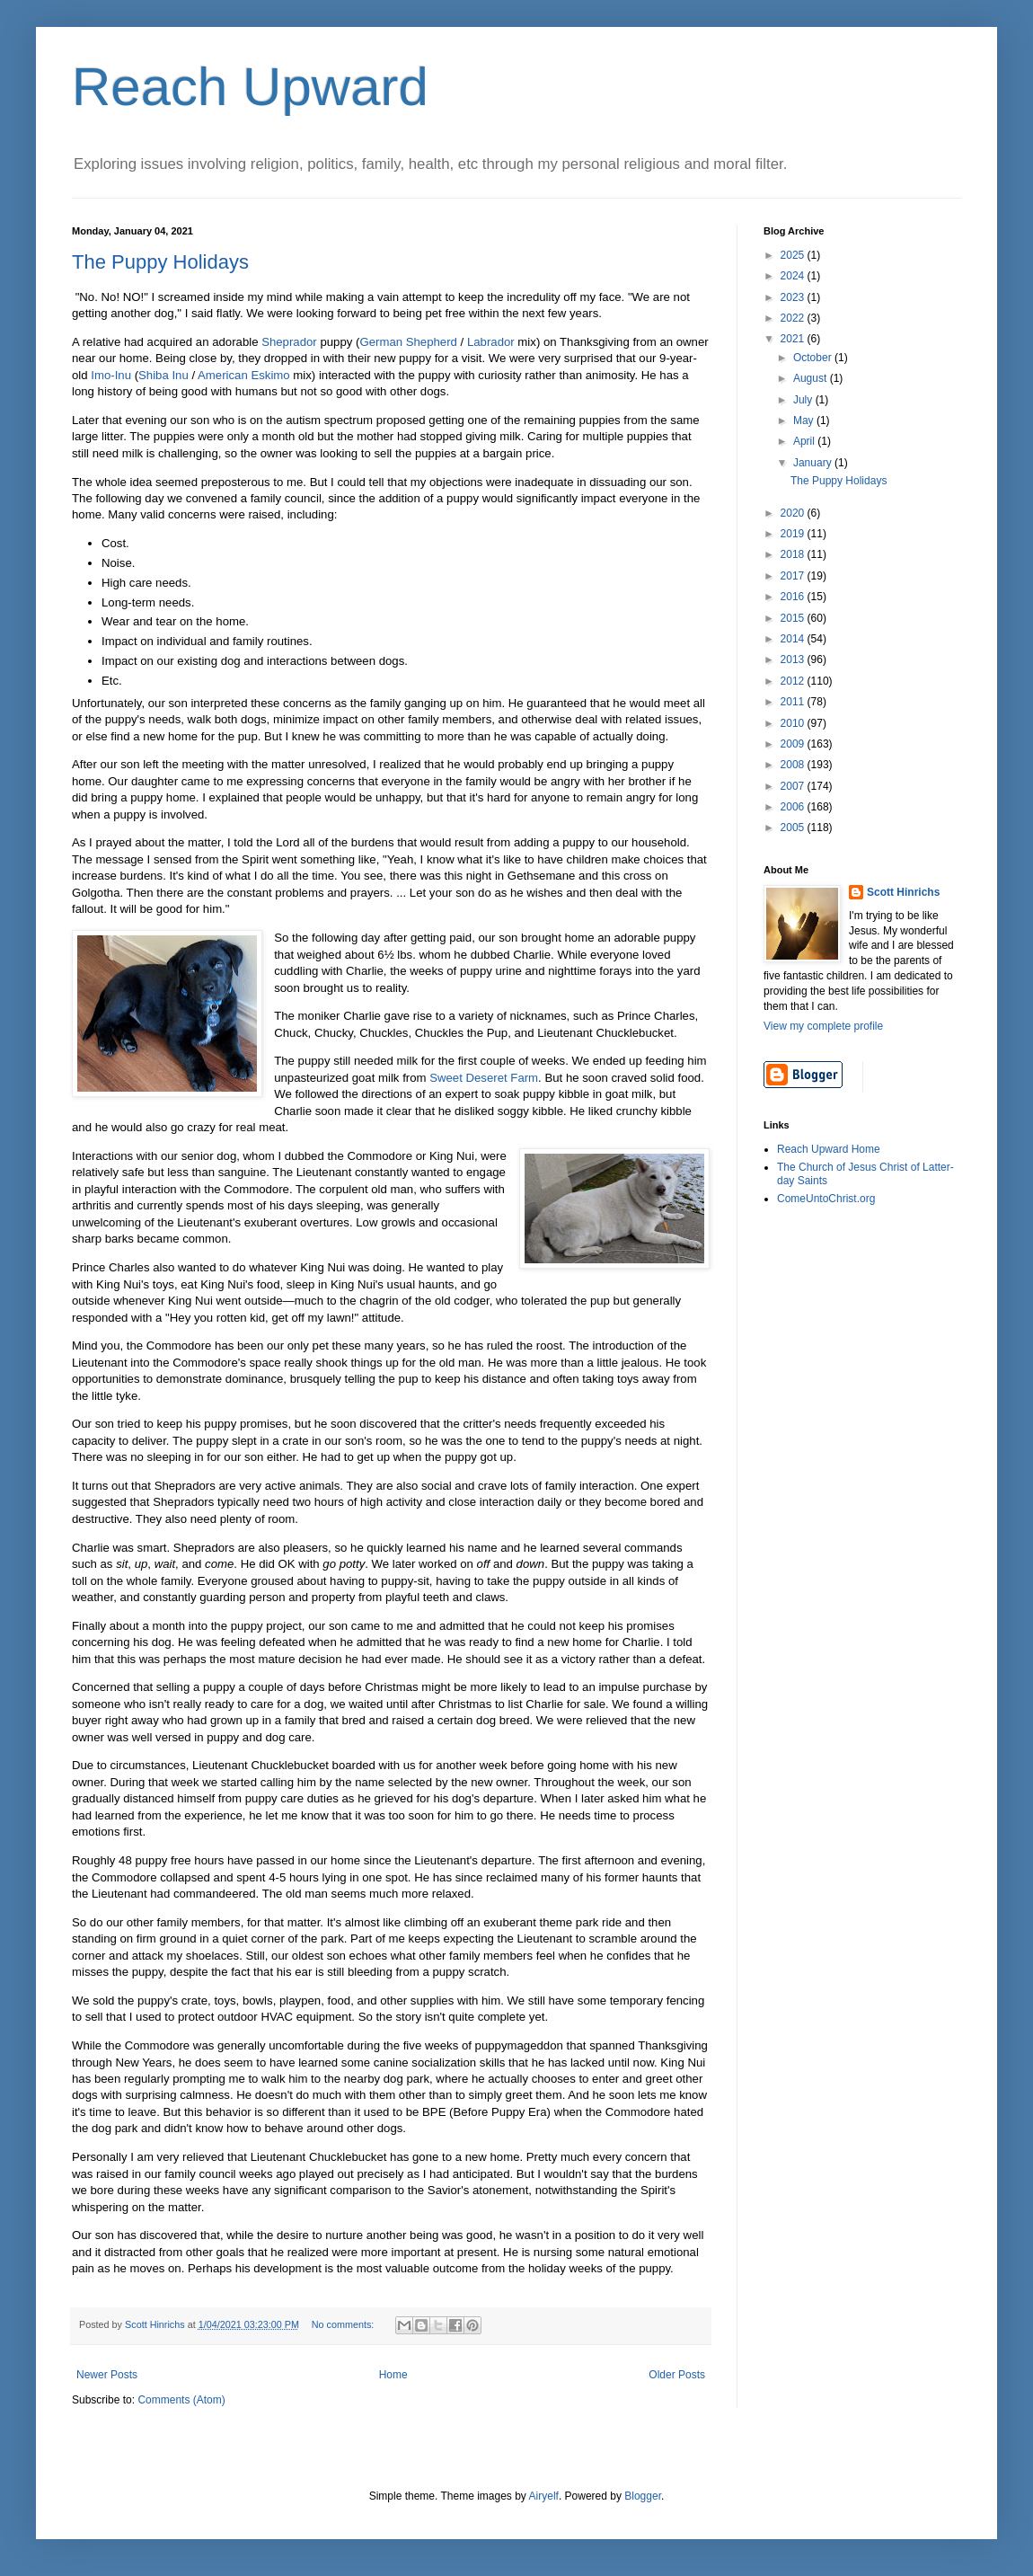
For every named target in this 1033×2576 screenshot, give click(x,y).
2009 (794, 744)
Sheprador (289, 342)
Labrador (491, 342)
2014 (794, 639)
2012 (794, 681)
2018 (794, 554)
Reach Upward (250, 87)
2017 (794, 576)
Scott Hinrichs (903, 892)
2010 (794, 723)
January (813, 462)
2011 (794, 701)
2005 (794, 827)
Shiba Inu (163, 375)
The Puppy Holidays (160, 262)
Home (393, 2374)
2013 (794, 659)
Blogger (642, 2496)
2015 (794, 618)
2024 (794, 276)
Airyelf (544, 2496)
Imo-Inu (111, 375)
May (805, 420)
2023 (794, 297)
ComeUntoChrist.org (826, 1198)
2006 (794, 807)
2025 (794, 255)
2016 (794, 596)
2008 (794, 764)
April (805, 441)
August (811, 378)
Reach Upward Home (828, 1149)
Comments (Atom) (181, 2400)
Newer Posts (106, 2374)
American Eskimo (244, 375)
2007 (794, 786)
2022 (794, 318)
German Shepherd (408, 342)
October (813, 357)
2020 (794, 513)
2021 (794, 338)
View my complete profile (823, 1026)
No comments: (344, 2324)
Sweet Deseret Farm (483, 1077)
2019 (794, 533)
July (804, 400)
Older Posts (677, 2374)
